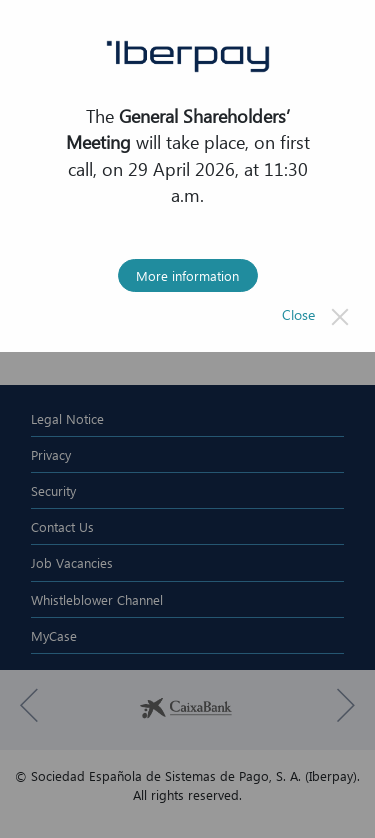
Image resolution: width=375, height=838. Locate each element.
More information (187, 274)
